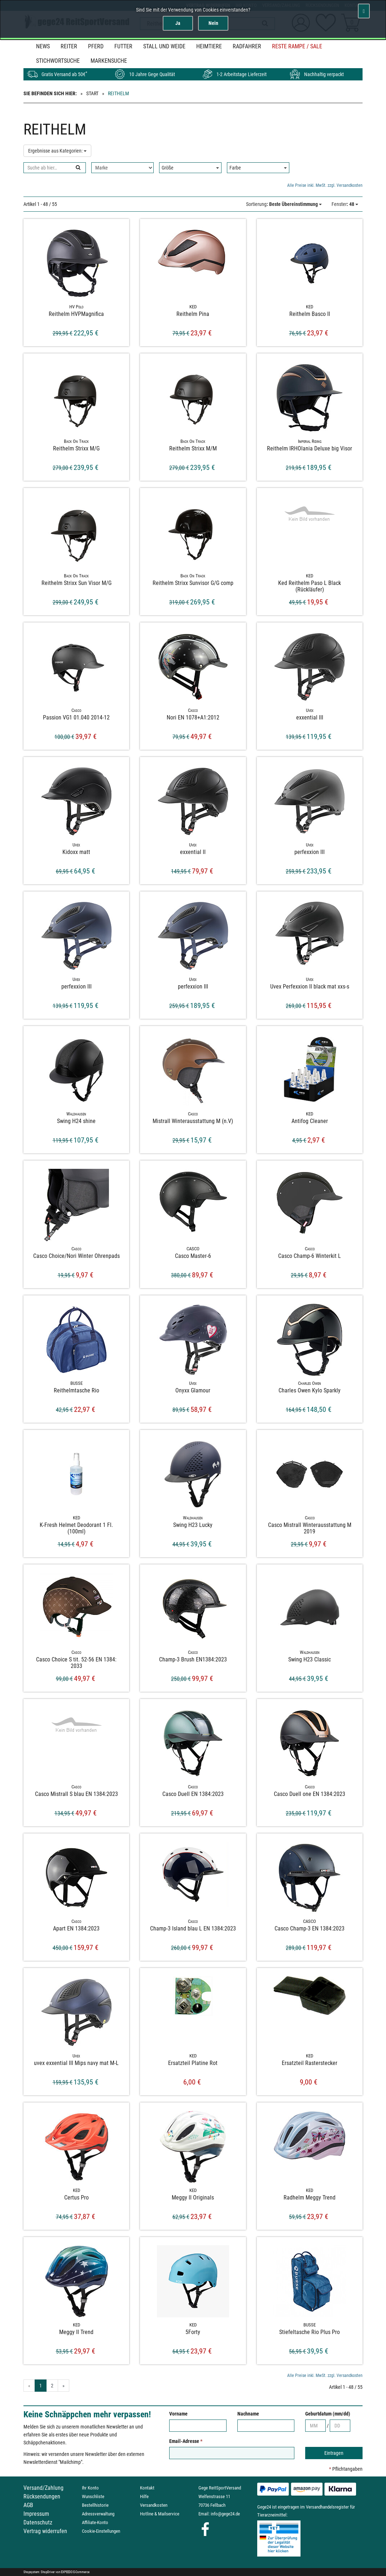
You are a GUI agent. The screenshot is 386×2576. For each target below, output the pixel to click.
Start (92, 93)
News (43, 46)
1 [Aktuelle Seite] (40, 2385)
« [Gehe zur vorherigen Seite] (29, 2385)
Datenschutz (37, 2522)
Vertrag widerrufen (45, 2531)
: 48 (345, 204)
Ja (177, 23)
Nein (213, 23)
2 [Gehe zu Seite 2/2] (52, 2385)
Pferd (96, 46)
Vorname (178, 2414)
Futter (123, 46)
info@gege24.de (225, 2513)
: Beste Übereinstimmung (284, 204)
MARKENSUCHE (109, 60)
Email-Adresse (185, 2441)
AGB (28, 2505)
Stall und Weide (164, 46)
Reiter (69, 46)
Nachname (248, 2414)
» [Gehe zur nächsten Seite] (63, 2385)
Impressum (36, 2513)
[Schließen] (364, 11)
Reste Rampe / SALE (297, 46)
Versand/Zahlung (43, 2487)
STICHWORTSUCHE (58, 60)
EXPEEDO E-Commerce (75, 2572)
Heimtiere (209, 46)
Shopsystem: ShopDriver (39, 2572)
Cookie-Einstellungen (101, 2531)
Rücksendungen (41, 2496)
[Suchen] (78, 167)
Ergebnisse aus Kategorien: (57, 151)
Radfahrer (247, 46)
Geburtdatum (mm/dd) (327, 2414)
